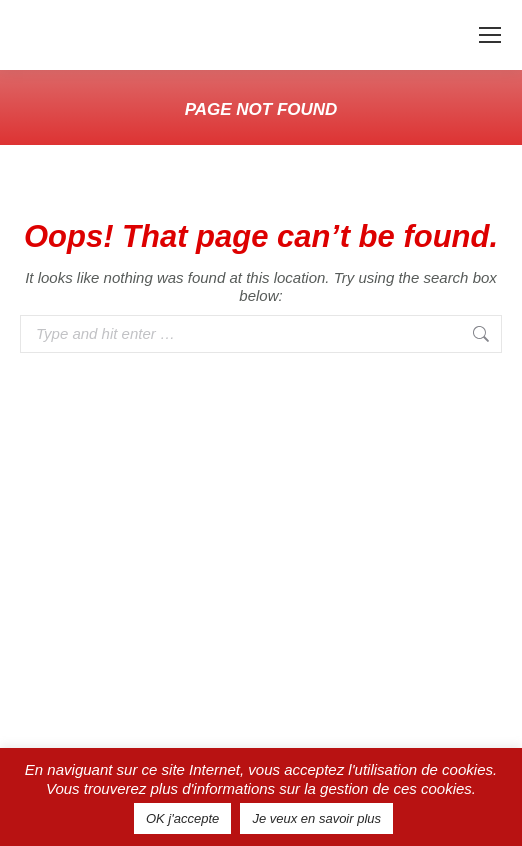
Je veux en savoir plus (316, 818)
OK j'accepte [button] (182, 818)
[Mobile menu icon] (490, 35)
